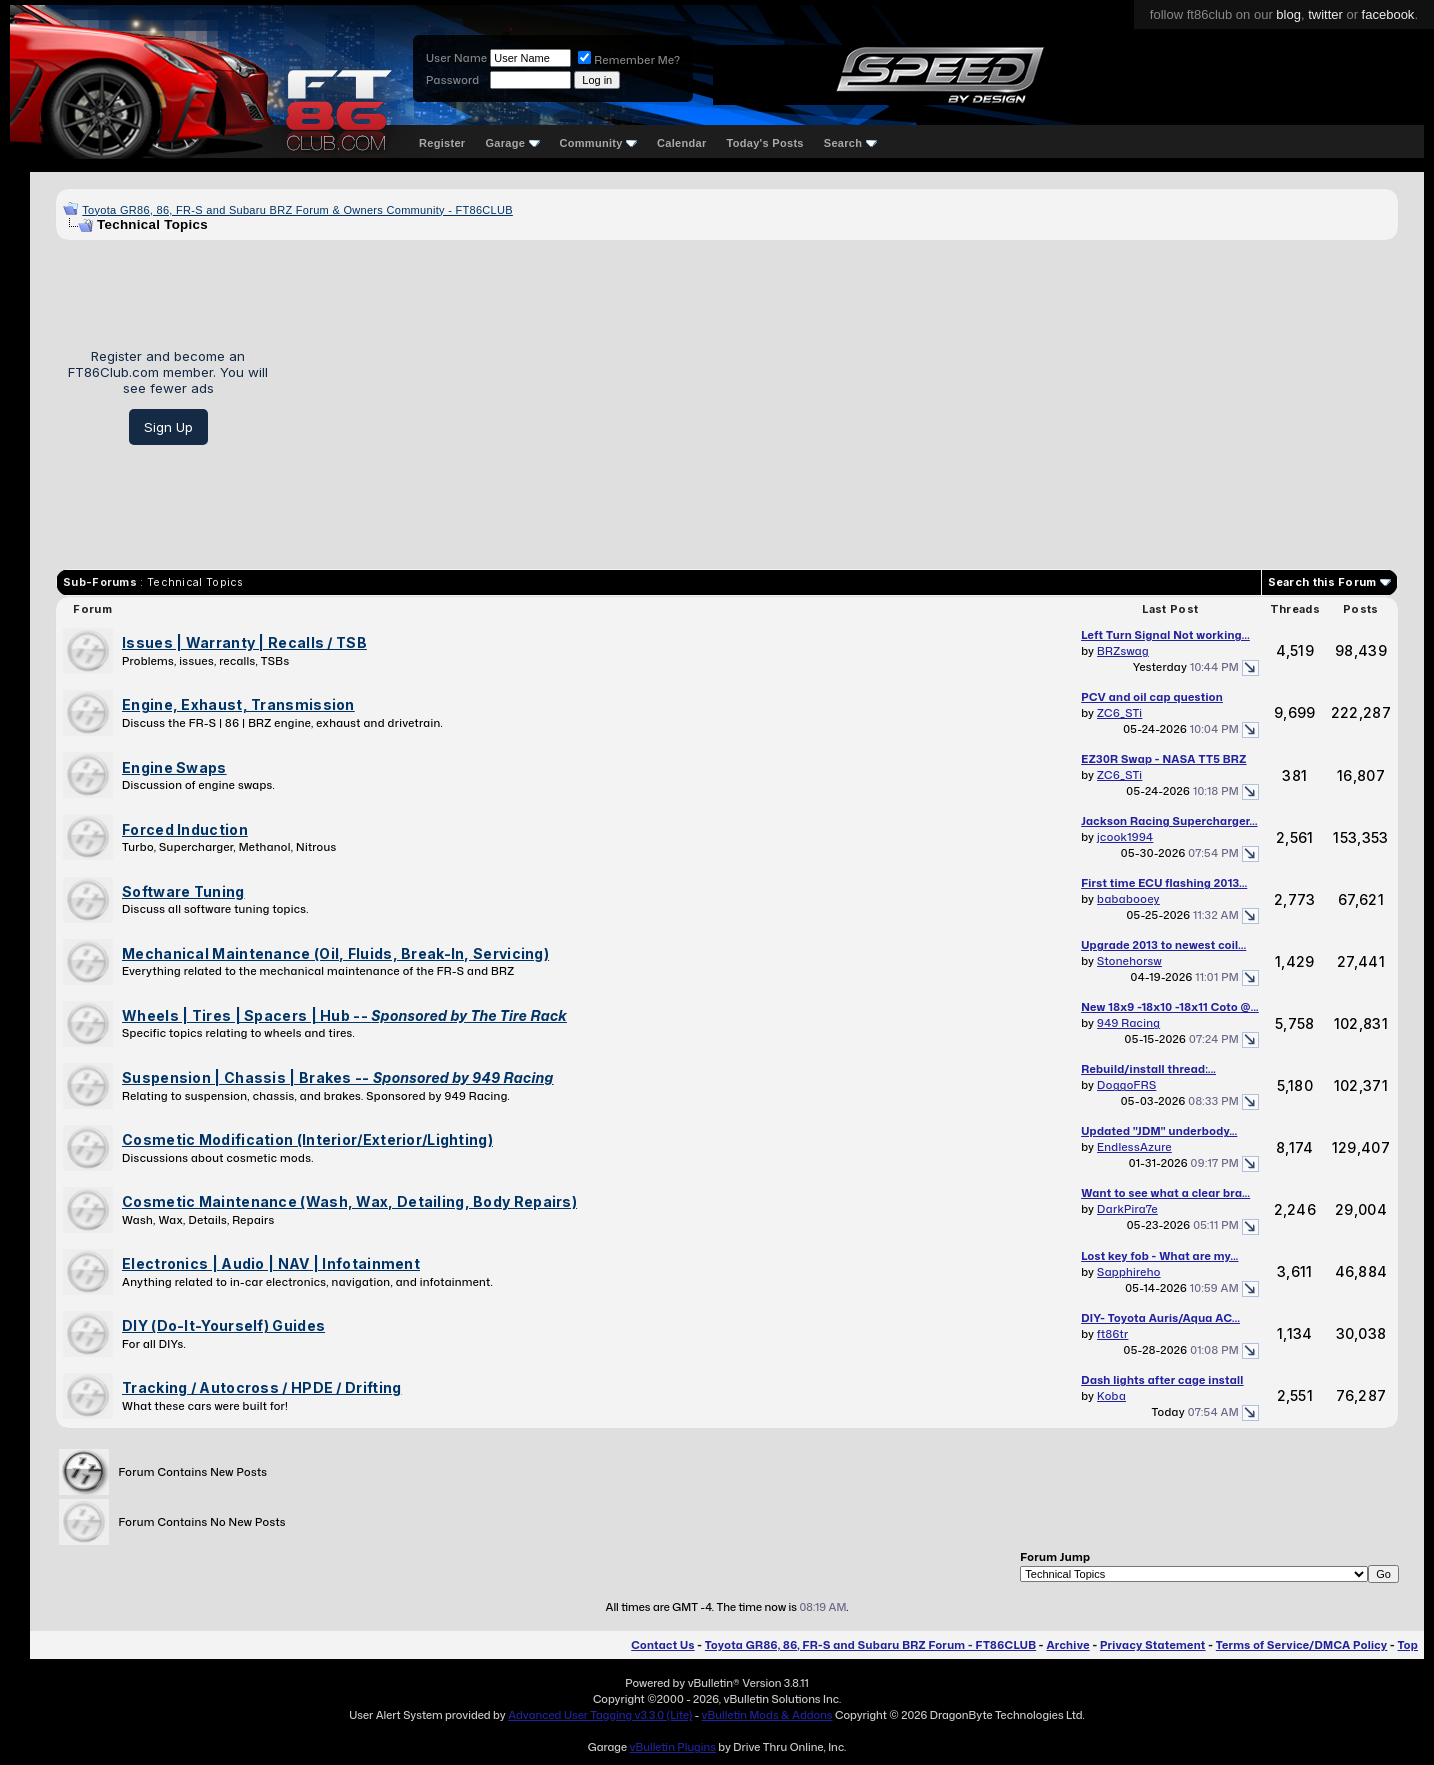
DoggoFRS (1126, 1085)
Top (1408, 1645)
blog (1288, 14)
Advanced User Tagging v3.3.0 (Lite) (600, 1715)
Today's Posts (765, 143)
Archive (1067, 1645)
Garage (512, 143)
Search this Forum (1322, 582)
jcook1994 (1125, 837)
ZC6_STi (1119, 713)
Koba (1111, 1396)
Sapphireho (1129, 1272)
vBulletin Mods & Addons (767, 1715)
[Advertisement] (840, 397)
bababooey (1128, 899)
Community (599, 143)
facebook (1388, 14)
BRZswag (1123, 651)
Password (452, 80)
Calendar (681, 143)
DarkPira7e (1127, 1209)
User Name (456, 58)
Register (442, 143)
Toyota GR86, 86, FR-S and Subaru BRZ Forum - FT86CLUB (870, 1645)
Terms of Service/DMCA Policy (1302, 1645)
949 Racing (1128, 1023)
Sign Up (168, 427)
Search (850, 143)
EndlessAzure (1134, 1147)
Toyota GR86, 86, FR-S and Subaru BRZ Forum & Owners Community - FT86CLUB (297, 210)
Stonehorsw (1129, 961)
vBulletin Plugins (672, 1747)
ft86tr (1112, 1334)
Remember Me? (629, 60)
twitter (1325, 14)
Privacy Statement (1153, 1645)
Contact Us (662, 1645)
